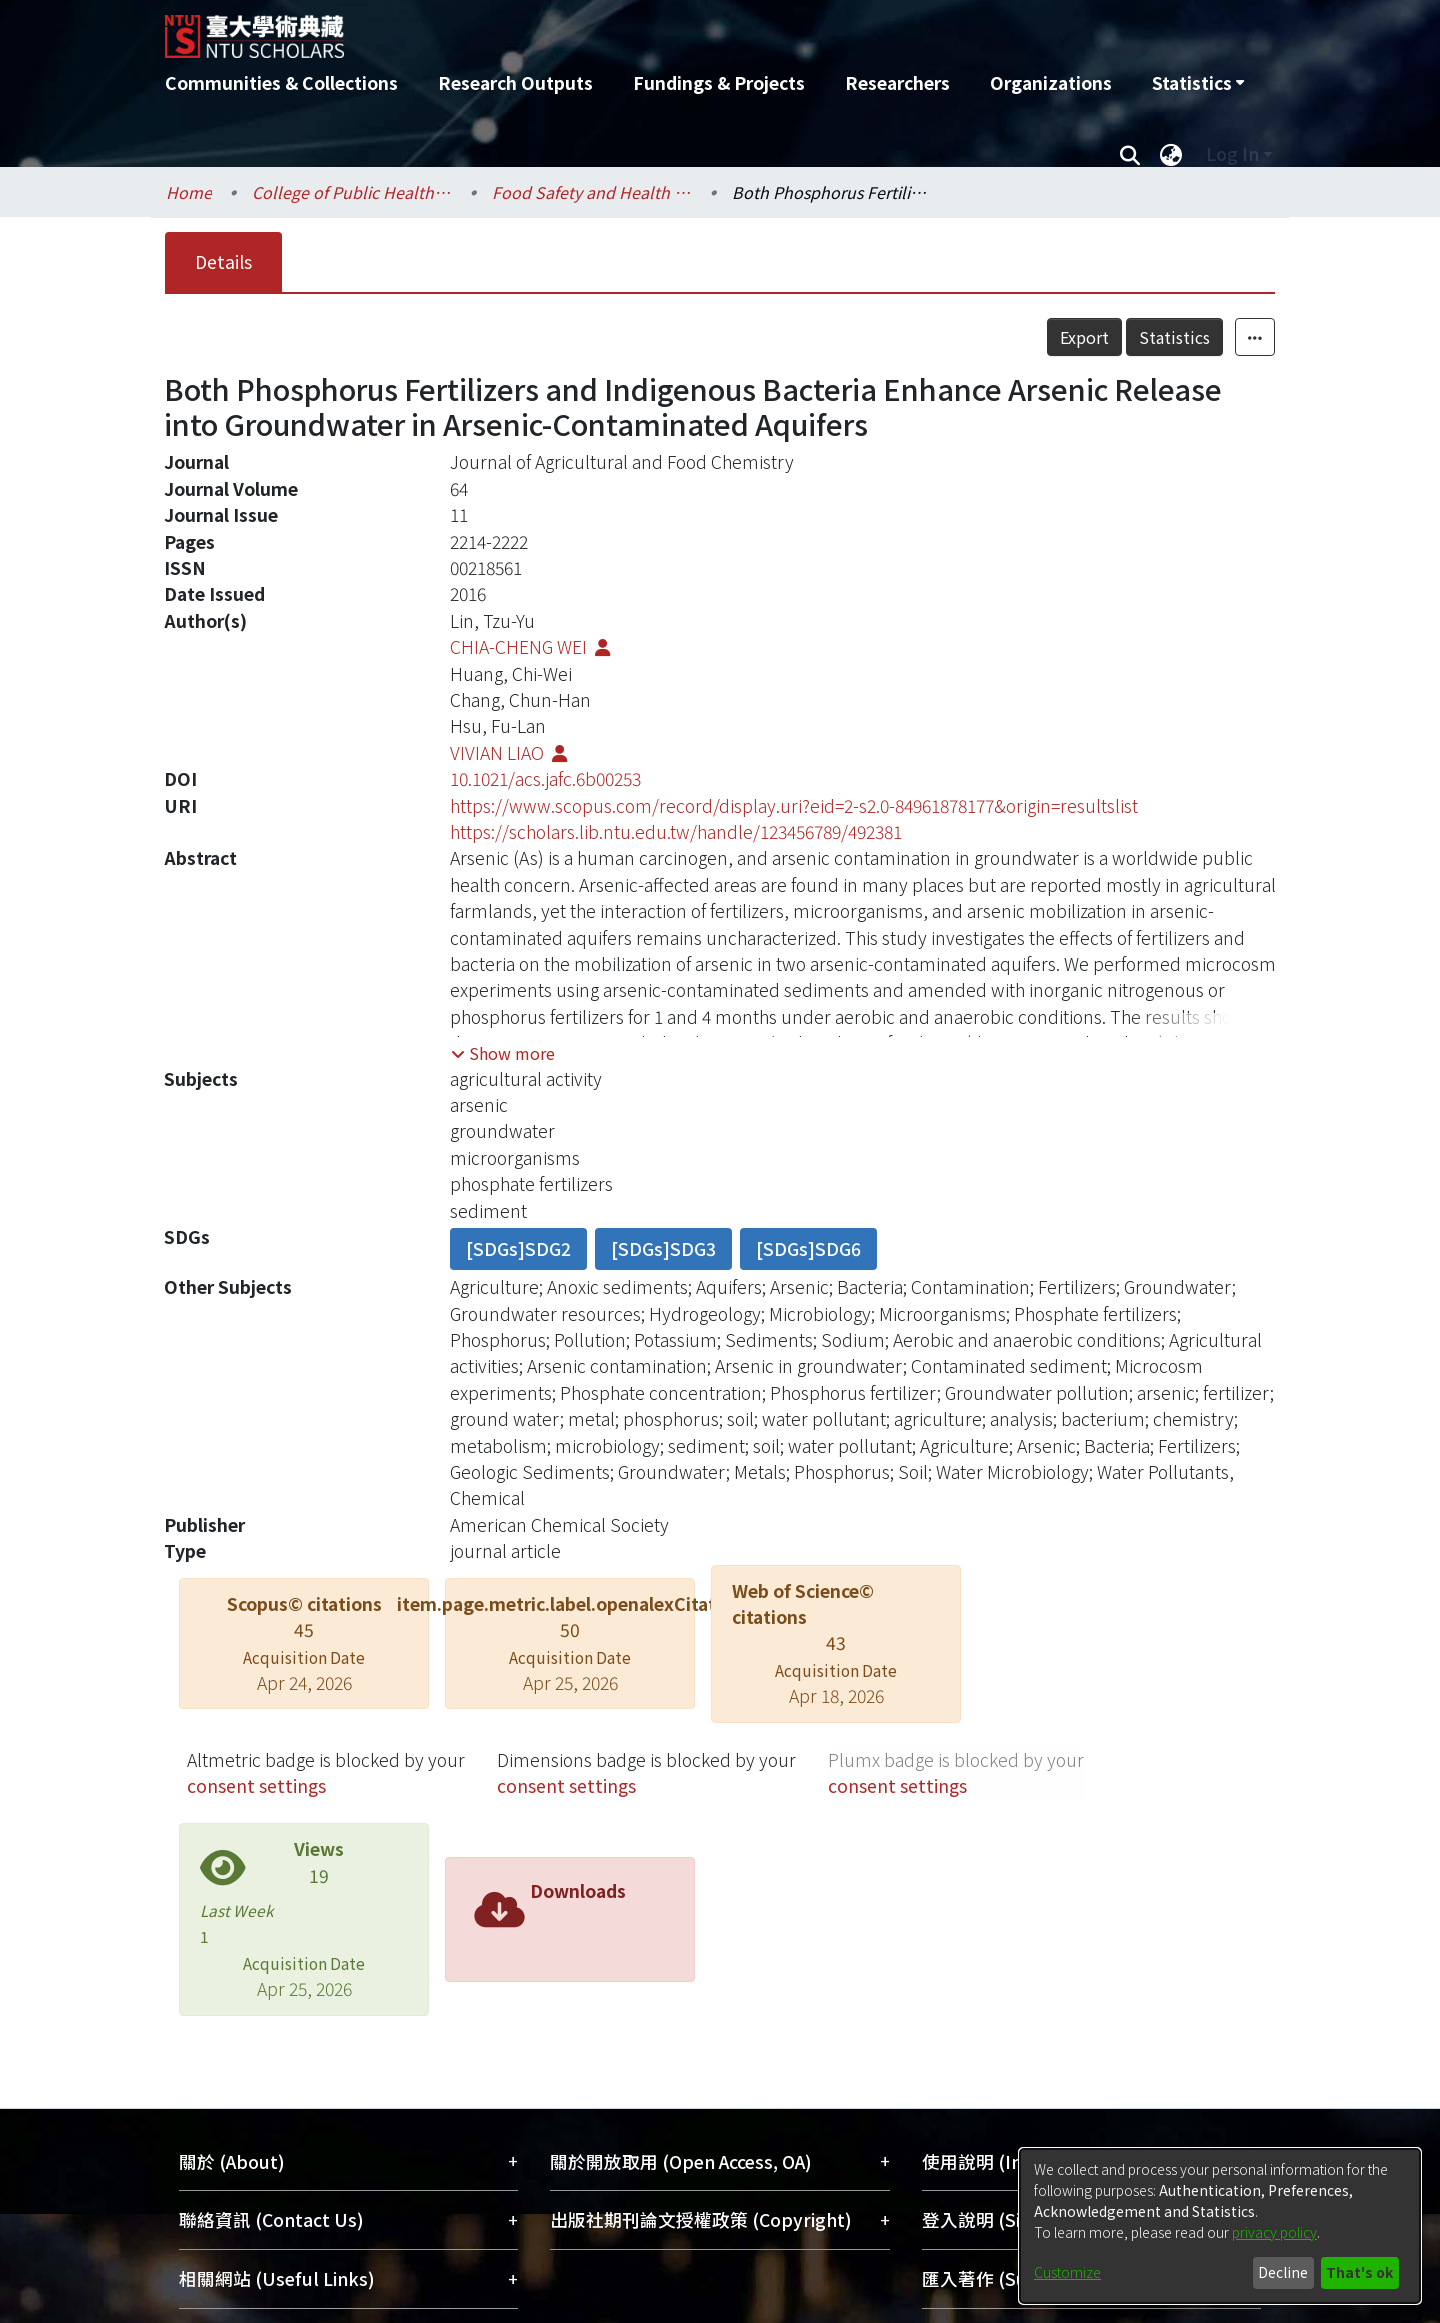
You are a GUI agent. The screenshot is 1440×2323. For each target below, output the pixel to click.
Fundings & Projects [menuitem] (719, 82)
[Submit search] (1129, 154)
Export (1084, 337)
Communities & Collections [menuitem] (281, 82)
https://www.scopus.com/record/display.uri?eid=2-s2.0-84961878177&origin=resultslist (794, 805)
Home (189, 192)
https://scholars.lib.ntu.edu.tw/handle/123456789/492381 (676, 831)
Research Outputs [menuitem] (515, 82)
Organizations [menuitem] (1051, 82)
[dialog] (1220, 2226)
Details (223, 261)
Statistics (1174, 337)
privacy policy (1274, 2232)
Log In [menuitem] (1232, 153)
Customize (1067, 2272)
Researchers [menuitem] (897, 82)
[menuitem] (1198, 83)
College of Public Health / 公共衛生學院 (352, 192)
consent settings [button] (256, 1785)
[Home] (612, 29)
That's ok (1359, 2272)
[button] (503, 1053)
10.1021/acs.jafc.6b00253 (545, 778)
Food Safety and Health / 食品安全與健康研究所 (592, 192)
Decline (1283, 2272)
